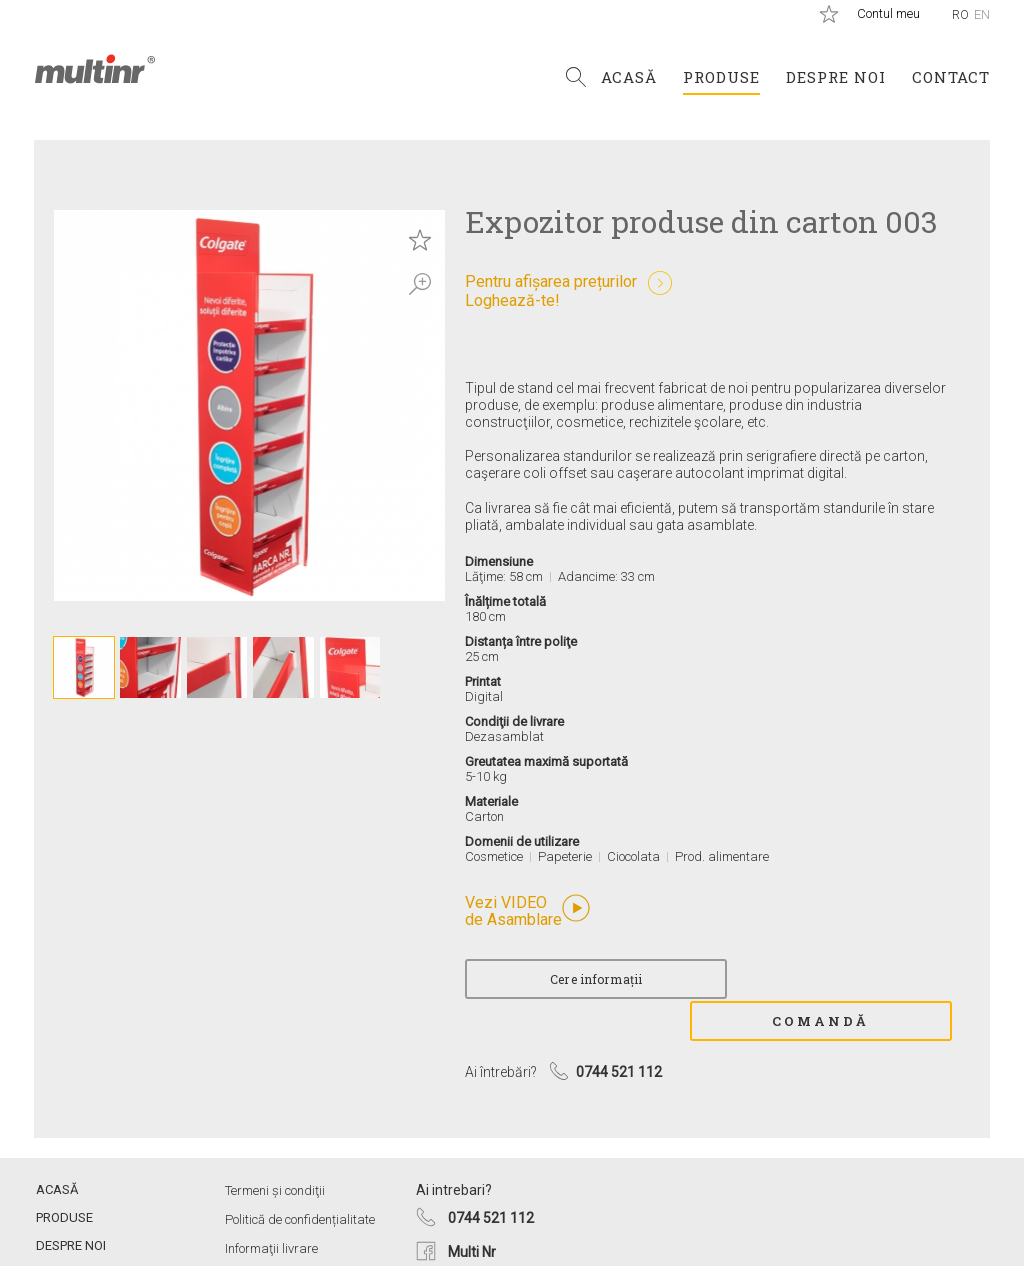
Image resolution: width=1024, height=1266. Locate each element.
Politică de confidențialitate (300, 1175)
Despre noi (836, 77)
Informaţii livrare (271, 1204)
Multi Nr (472, 1208)
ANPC (242, 1233)
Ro (960, 14)
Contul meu (888, 13)
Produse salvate (829, 14)
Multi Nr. (95, 69)
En (982, 14)
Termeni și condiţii (275, 1146)
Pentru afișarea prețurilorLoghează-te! (551, 291)
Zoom (420, 284)
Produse (721, 77)
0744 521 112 (491, 1174)
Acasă (629, 77)
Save (420, 240)
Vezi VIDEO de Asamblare (513, 911)
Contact (951, 77)
